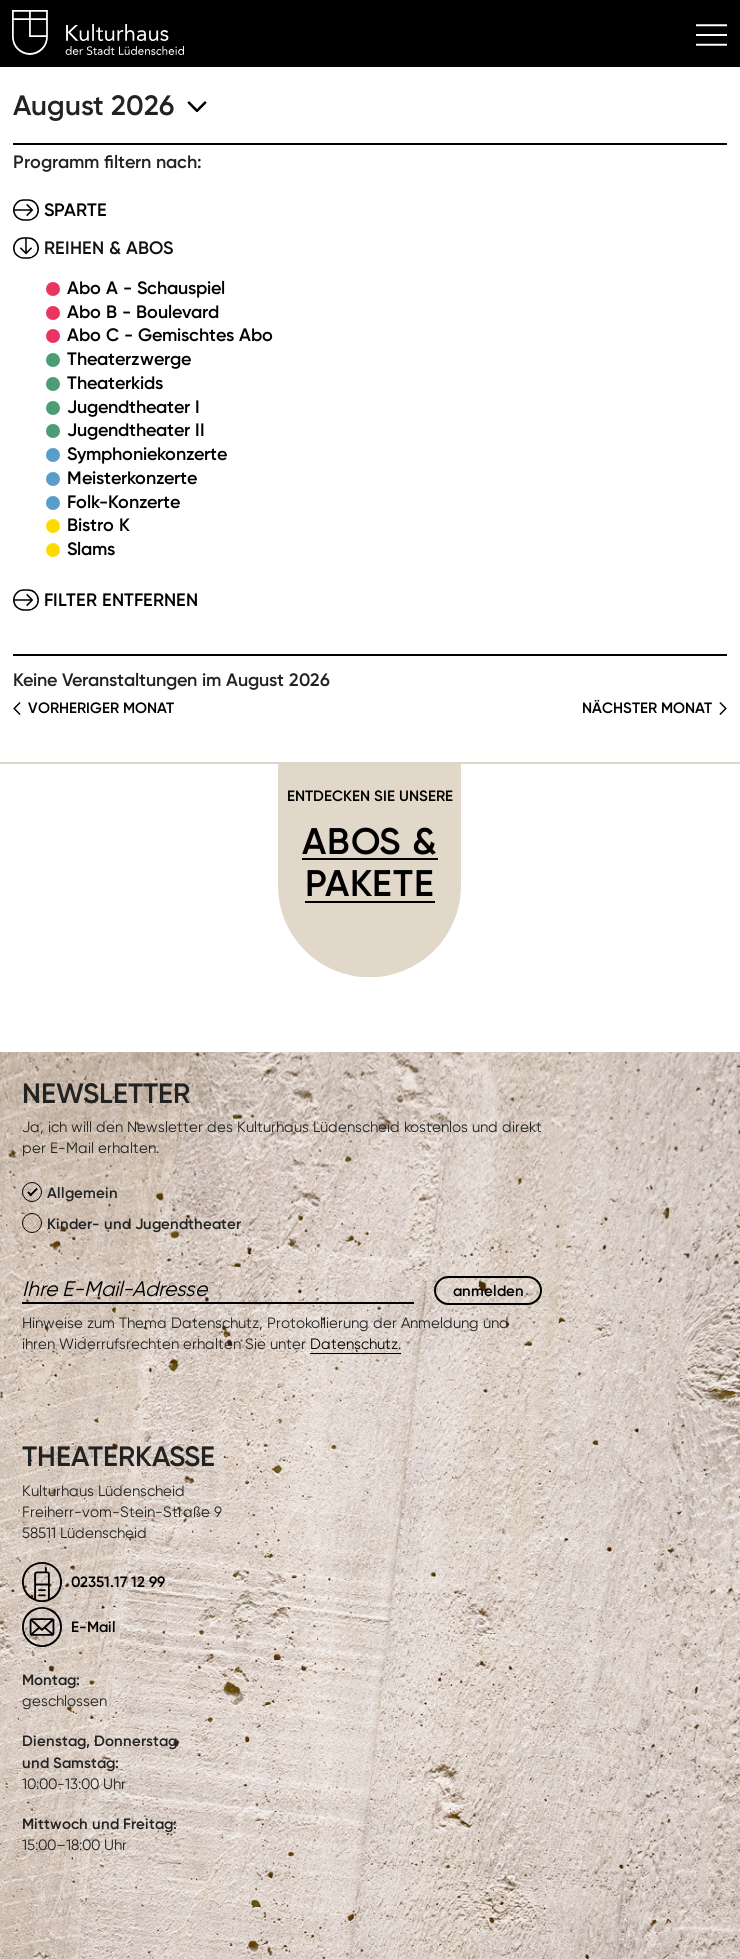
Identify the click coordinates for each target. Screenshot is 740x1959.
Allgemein (70, 1192)
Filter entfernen (121, 600)
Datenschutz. (355, 1344)
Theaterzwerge (129, 359)
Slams (91, 549)
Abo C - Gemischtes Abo (170, 335)
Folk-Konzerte (123, 502)
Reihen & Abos (108, 248)
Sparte (75, 210)
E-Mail (93, 1626)
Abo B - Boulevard (143, 312)
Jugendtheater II (136, 430)
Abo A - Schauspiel (146, 288)
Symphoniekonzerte (147, 454)
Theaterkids (115, 383)
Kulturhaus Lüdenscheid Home (109, 36)
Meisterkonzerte (132, 478)
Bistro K (98, 525)
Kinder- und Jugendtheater (131, 1223)
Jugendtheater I (133, 407)
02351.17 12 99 (118, 1581)
